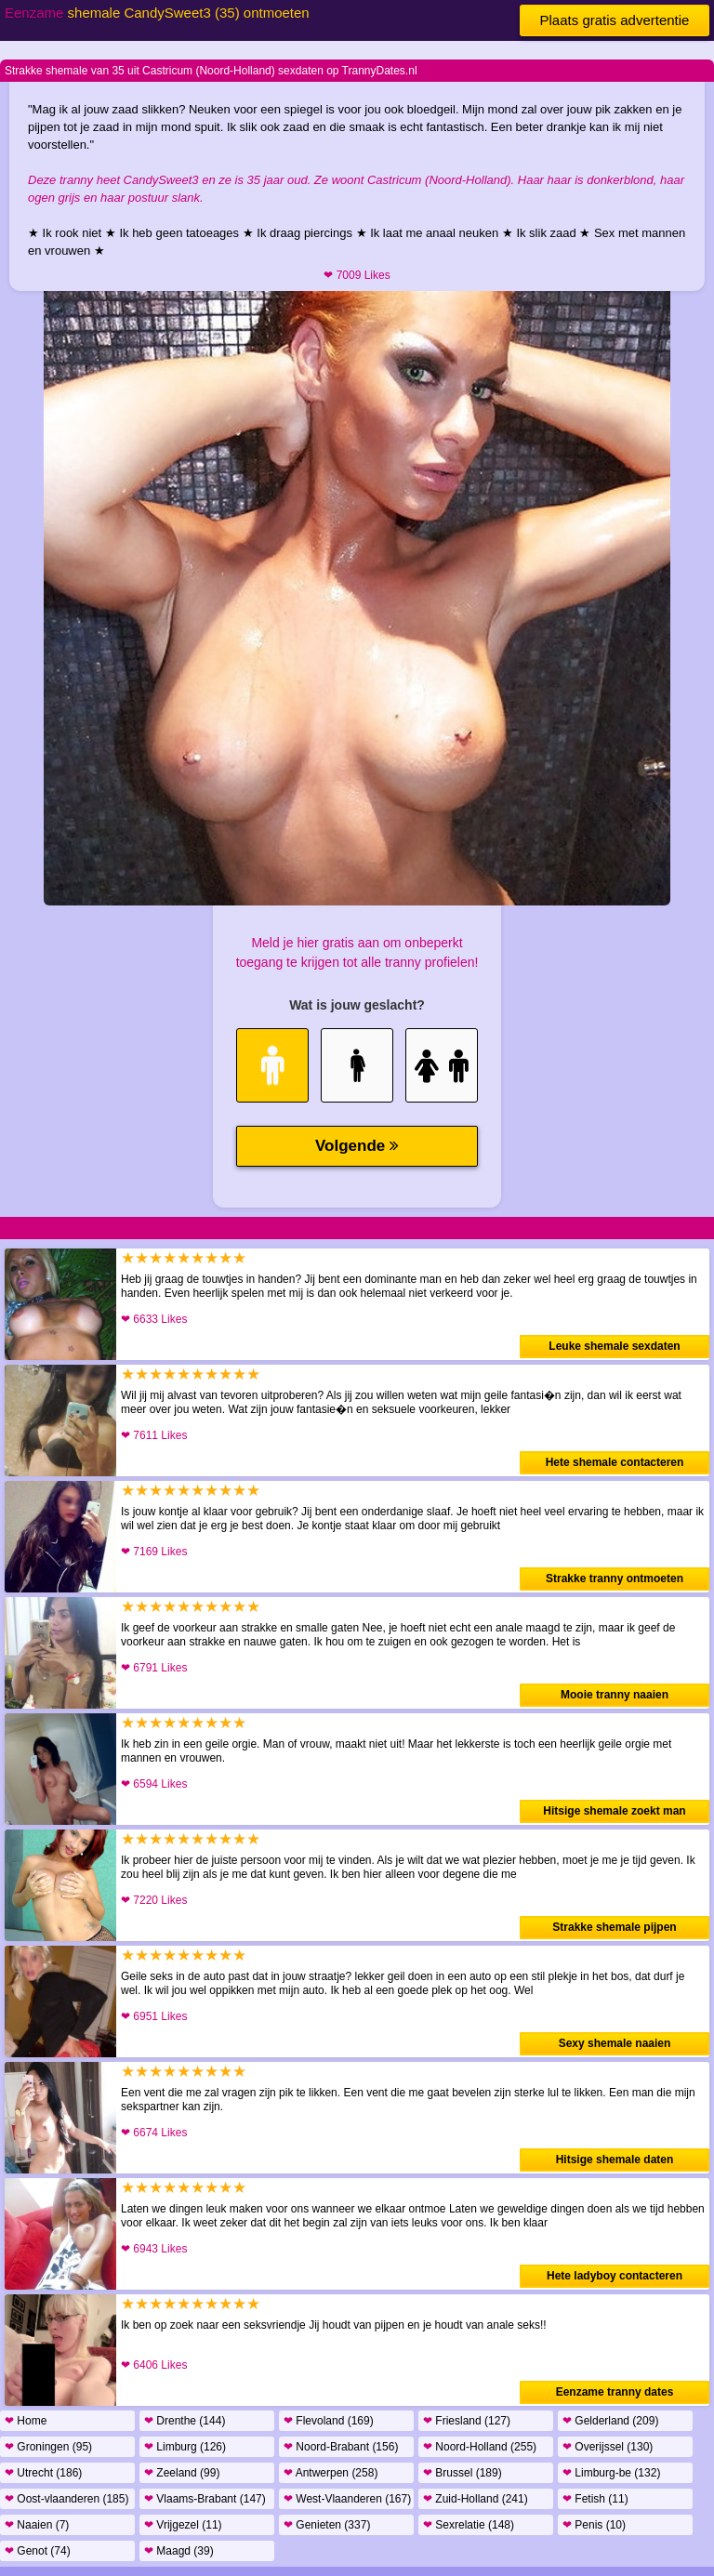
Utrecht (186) (43, 2472)
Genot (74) (38, 2550)
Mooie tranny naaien (614, 1694)
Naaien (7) (37, 2524)
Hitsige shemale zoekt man (614, 1810)
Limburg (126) (185, 2446)
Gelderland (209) (610, 2420)
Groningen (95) (48, 2446)
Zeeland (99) (181, 2472)
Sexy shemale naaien (615, 2043)
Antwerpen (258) (330, 2472)
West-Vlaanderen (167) (347, 2498)
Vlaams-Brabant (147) (205, 2498)
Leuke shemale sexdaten (614, 1346)
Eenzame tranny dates (615, 2391)
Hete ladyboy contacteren (614, 2275)
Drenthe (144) (184, 2420)
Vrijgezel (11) (183, 2524)
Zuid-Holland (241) (475, 2498)
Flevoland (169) (329, 2420)
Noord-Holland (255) (479, 2446)
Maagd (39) (179, 2550)
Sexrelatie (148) (468, 2524)
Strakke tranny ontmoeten (614, 1578)
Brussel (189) (462, 2472)
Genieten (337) (327, 2524)
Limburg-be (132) (611, 2472)
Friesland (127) (466, 2420)
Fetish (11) (595, 2498)
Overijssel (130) (607, 2446)
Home (25, 2420)
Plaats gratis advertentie (615, 20)
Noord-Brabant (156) (341, 2446)
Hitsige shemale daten (615, 2159)
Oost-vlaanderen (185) (66, 2498)
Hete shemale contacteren (615, 1462)
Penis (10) (594, 2524)
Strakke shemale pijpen (614, 1927)
